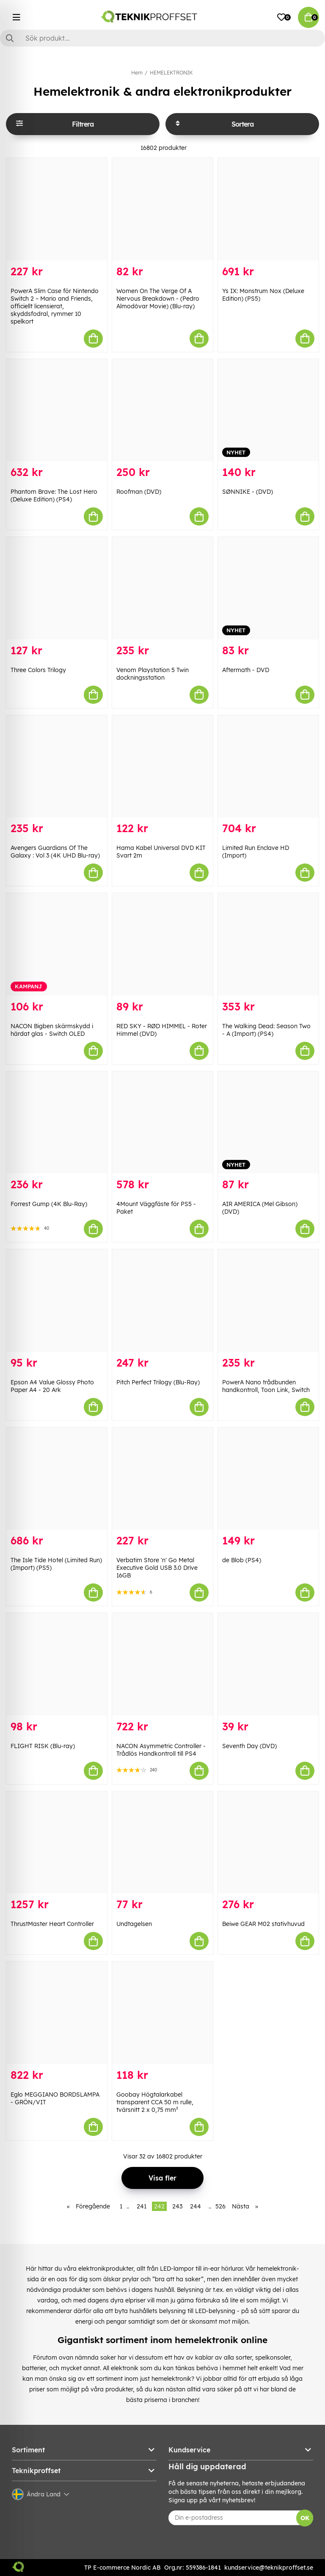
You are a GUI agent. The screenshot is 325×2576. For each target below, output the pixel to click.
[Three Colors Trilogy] (56, 588)
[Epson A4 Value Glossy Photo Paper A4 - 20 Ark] (56, 1300)
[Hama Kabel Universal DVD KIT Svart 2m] (162, 766)
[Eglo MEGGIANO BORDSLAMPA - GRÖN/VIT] (56, 2013)
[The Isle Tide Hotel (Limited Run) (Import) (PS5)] (56, 1479)
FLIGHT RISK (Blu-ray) (43, 1746)
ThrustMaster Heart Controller (52, 1924)
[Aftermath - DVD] (268, 588)
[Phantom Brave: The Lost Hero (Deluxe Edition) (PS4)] (56, 410)
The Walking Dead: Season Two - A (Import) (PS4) (266, 1030)
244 (195, 2206)
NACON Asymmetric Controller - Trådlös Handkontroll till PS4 (161, 1749)
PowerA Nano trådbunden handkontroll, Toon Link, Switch (266, 1386)
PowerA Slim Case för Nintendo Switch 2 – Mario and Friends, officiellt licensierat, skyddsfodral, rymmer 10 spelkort (55, 306)
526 (220, 2206)
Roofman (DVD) (138, 491)
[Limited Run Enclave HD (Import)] (268, 766)
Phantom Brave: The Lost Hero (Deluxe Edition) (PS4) (54, 495)
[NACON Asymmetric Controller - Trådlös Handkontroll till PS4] (162, 1664)
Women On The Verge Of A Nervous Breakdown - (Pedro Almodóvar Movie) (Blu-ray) (157, 298)
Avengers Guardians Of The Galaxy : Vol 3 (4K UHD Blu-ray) (55, 851)
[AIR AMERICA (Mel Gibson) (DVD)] (268, 1122)
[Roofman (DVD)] (162, 410)
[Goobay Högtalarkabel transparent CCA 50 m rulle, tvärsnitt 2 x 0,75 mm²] (162, 2013)
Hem (137, 72)
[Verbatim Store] (162, 1479)
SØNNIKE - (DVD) (247, 491)
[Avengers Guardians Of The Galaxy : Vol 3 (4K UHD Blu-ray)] (56, 766)
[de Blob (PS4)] (268, 1479)
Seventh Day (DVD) (249, 1746)
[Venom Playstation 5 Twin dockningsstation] (162, 588)
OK (304, 2518)
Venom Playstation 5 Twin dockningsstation (152, 673)
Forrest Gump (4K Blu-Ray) (49, 1204)
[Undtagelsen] (162, 1842)
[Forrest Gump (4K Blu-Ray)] (56, 1122)
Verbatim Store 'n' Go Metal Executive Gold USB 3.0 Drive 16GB (157, 1567)
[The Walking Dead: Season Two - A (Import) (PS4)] (268, 944)
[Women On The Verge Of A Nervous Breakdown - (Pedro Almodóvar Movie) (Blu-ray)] (162, 209)
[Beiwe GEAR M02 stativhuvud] (268, 1842)
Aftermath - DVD (245, 670)
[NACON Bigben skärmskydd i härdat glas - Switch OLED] (56, 944)
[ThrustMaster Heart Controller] (56, 1842)
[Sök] (162, 38)
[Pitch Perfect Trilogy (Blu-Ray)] (162, 1300)
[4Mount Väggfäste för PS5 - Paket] (162, 1122)
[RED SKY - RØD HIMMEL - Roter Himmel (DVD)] (162, 944)
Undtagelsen (134, 1924)
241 (141, 2206)
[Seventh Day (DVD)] (268, 1664)
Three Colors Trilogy (38, 670)
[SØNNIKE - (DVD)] (268, 410)
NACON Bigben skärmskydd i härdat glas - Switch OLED (52, 1030)
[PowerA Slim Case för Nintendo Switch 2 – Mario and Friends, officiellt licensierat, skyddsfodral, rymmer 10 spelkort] (56, 209)
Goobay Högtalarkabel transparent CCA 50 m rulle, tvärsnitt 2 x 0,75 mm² (154, 2102)
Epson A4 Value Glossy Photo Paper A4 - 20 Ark (52, 1386)
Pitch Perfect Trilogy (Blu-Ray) (158, 1382)
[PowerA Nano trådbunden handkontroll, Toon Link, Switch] (268, 1300)
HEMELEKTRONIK (171, 72)
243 (177, 2206)
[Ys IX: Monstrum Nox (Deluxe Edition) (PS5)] (268, 209)
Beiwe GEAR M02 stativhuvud (263, 1924)
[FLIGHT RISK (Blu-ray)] (56, 1664)
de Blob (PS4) (241, 1560)
